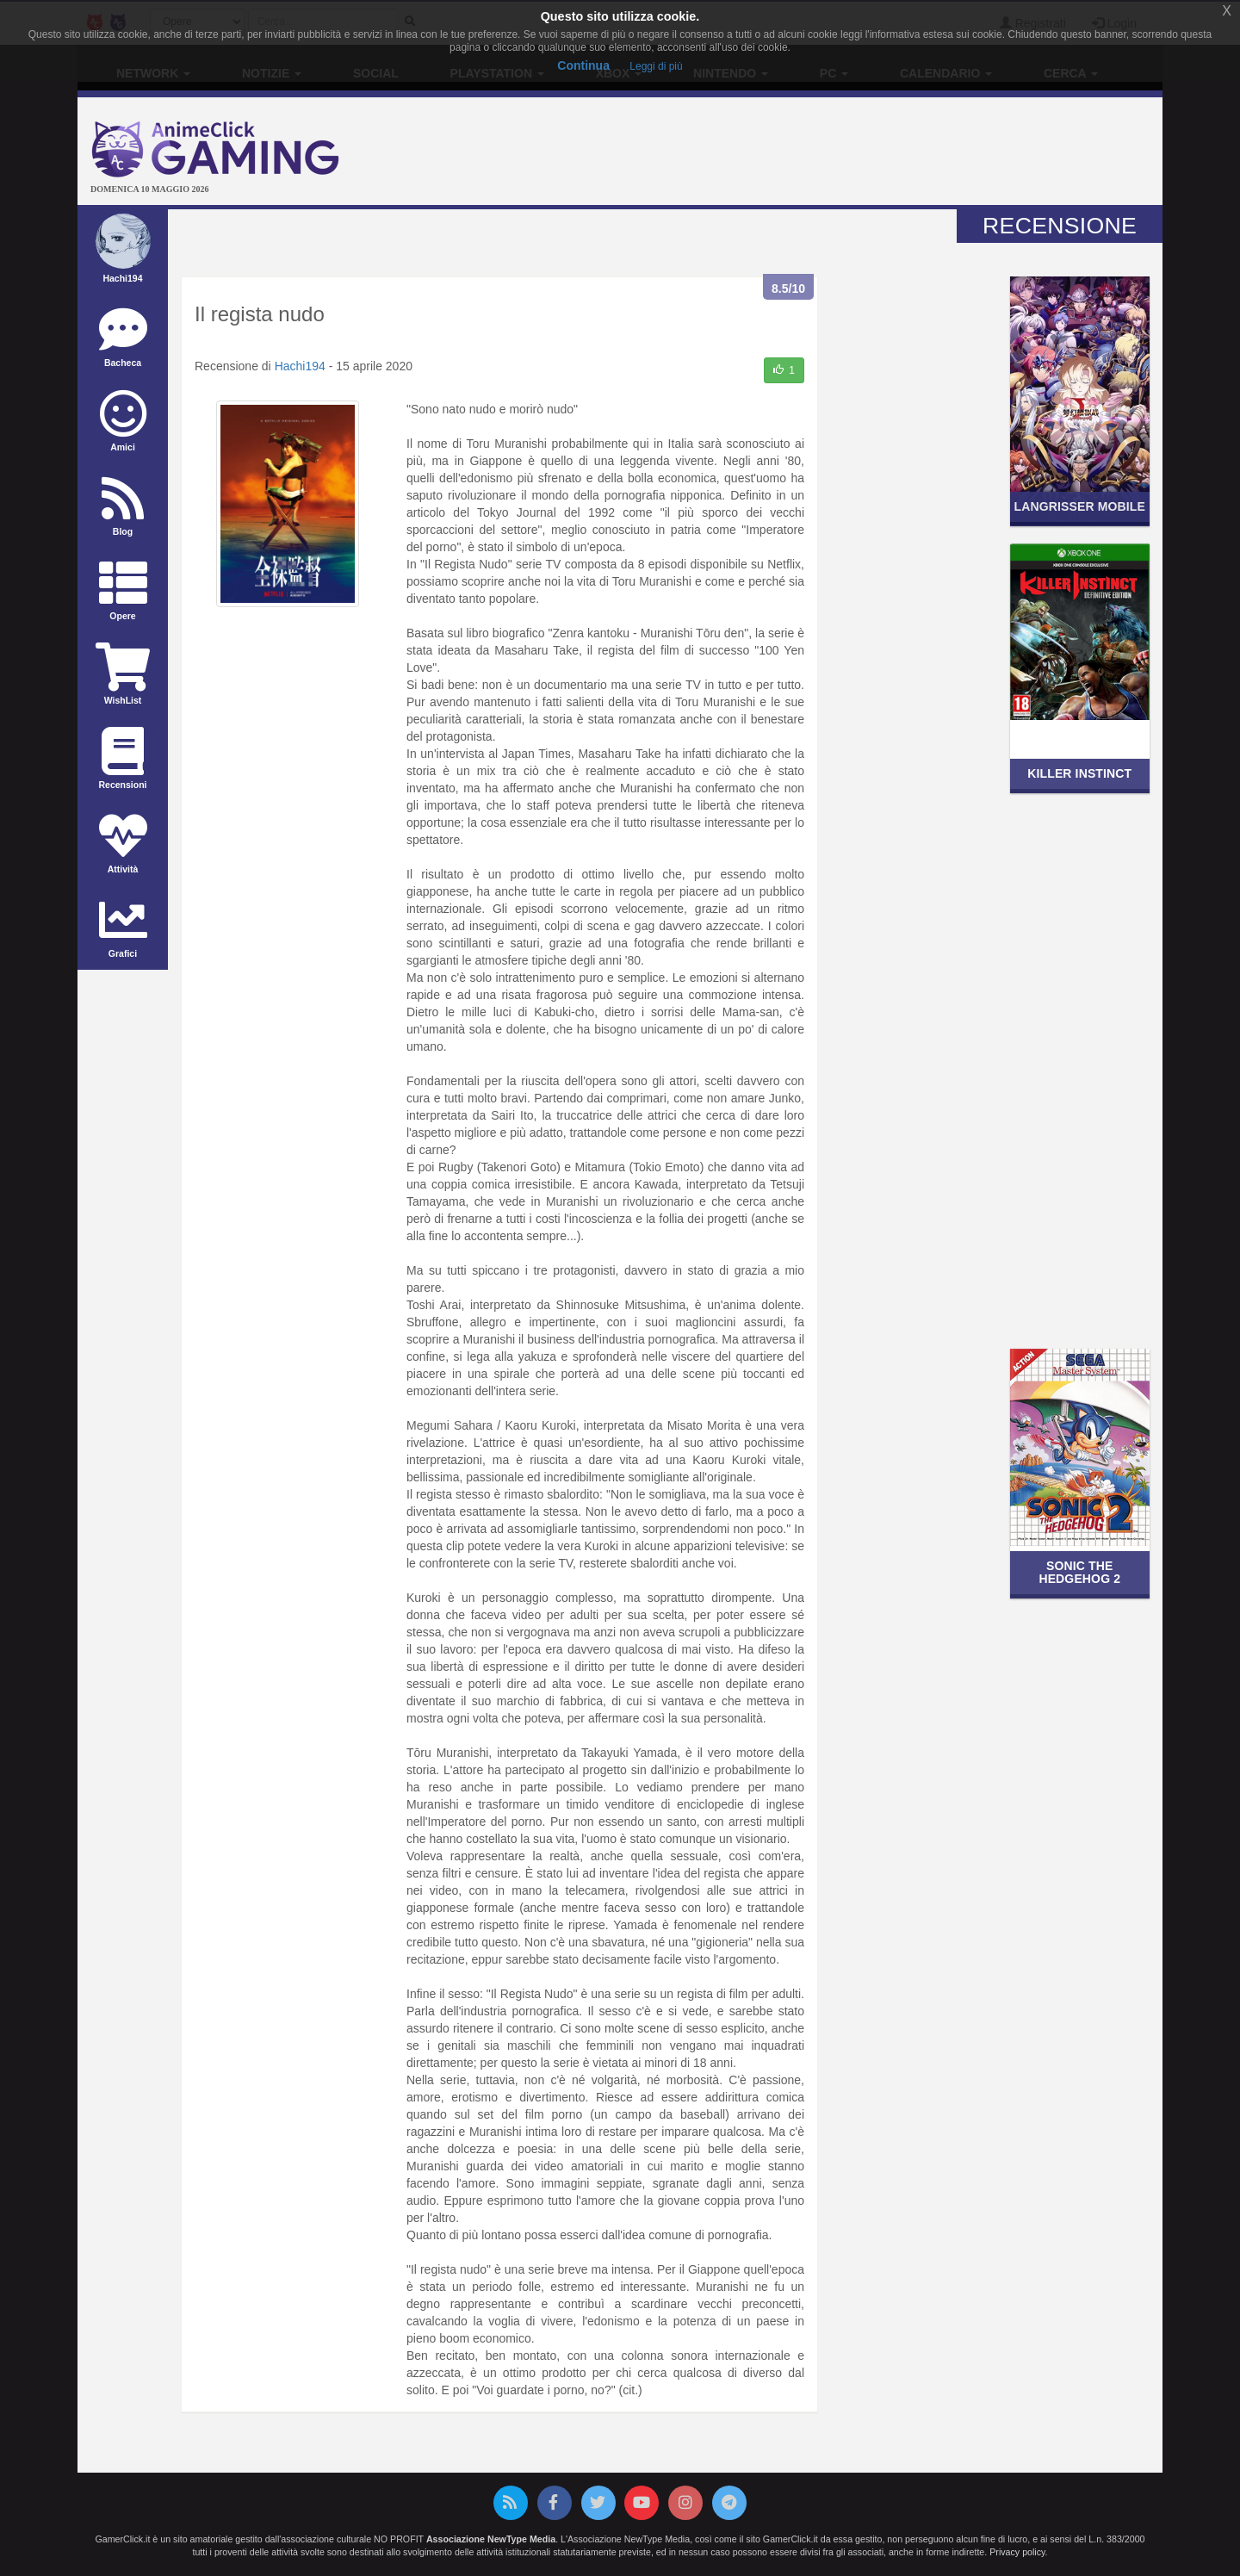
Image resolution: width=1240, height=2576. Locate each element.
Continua (583, 65)
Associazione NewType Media (490, 2539)
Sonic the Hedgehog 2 (1079, 1572)
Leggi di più (655, 66)
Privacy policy (1017, 2552)
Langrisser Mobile (1079, 506)
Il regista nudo (260, 314)
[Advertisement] (800, 153)
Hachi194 (300, 366)
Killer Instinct (1079, 773)
